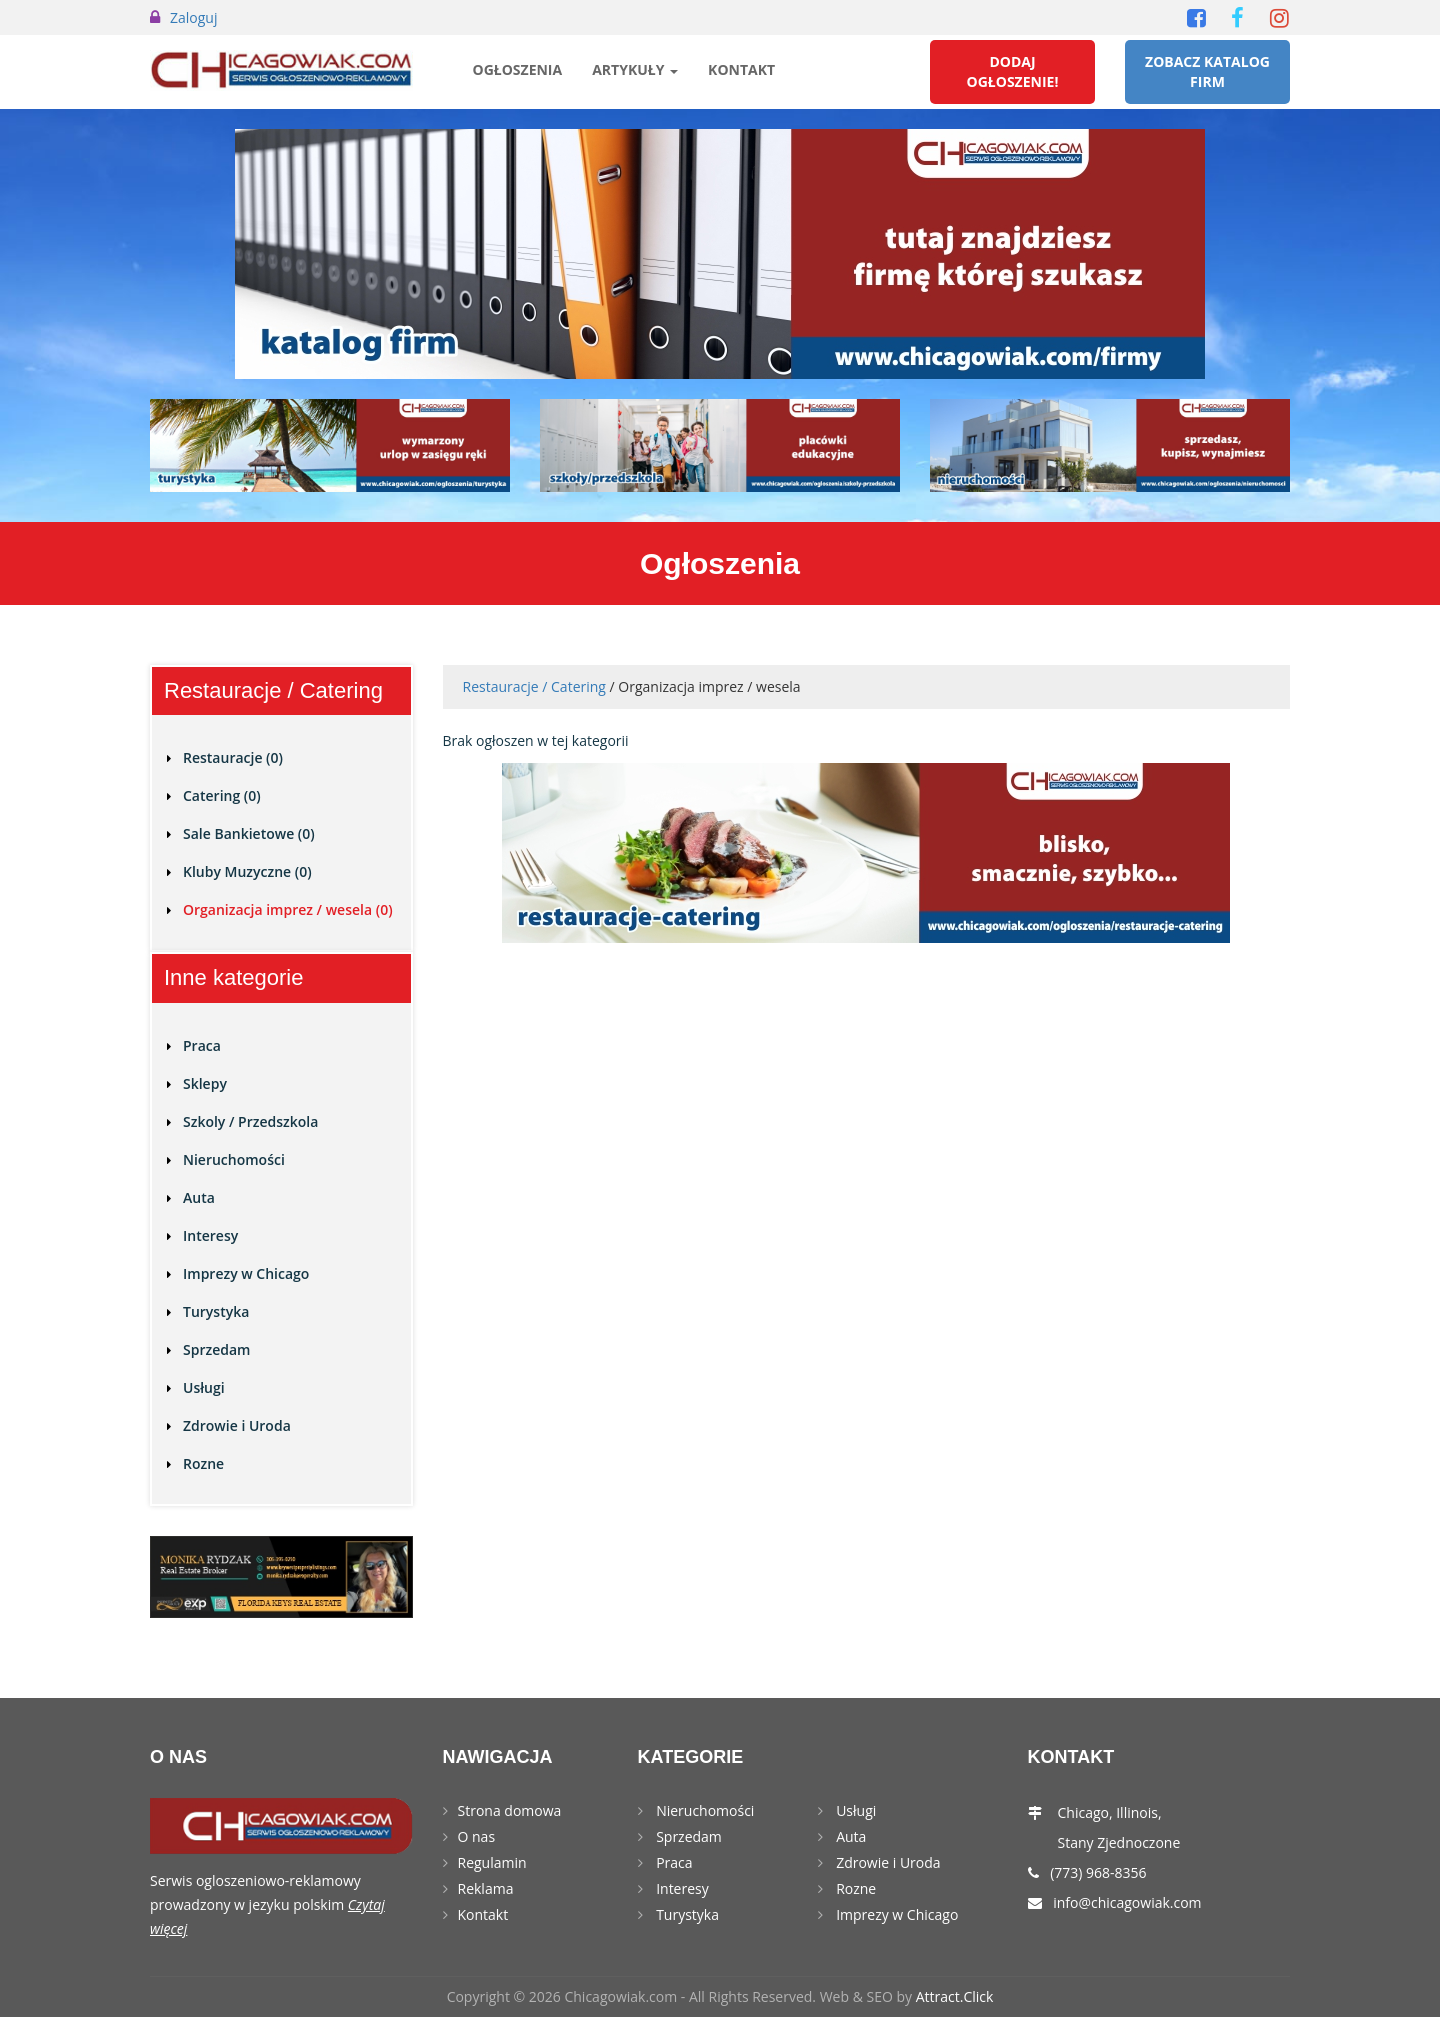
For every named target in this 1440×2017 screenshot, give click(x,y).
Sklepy (205, 1083)
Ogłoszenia (518, 69)
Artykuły (635, 69)
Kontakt (741, 69)
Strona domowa (510, 1810)
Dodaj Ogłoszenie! (1013, 71)
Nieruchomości (234, 1159)
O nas (477, 1836)
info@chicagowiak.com (1127, 1902)
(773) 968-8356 (1098, 1872)
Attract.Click (955, 1996)
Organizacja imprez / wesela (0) (288, 909)
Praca (202, 1045)
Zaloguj (193, 17)
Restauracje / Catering (534, 686)
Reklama (486, 1888)
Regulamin (492, 1862)
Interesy (210, 1235)
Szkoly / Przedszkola (250, 1121)
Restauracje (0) (233, 757)
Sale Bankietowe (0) (249, 833)
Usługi (204, 1387)
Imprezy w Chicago (246, 1273)
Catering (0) (222, 795)
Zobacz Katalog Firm (1207, 71)
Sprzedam (216, 1349)
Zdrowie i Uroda (237, 1425)
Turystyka (216, 1311)
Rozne (203, 1463)
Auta (199, 1197)
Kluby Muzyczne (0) (247, 871)
